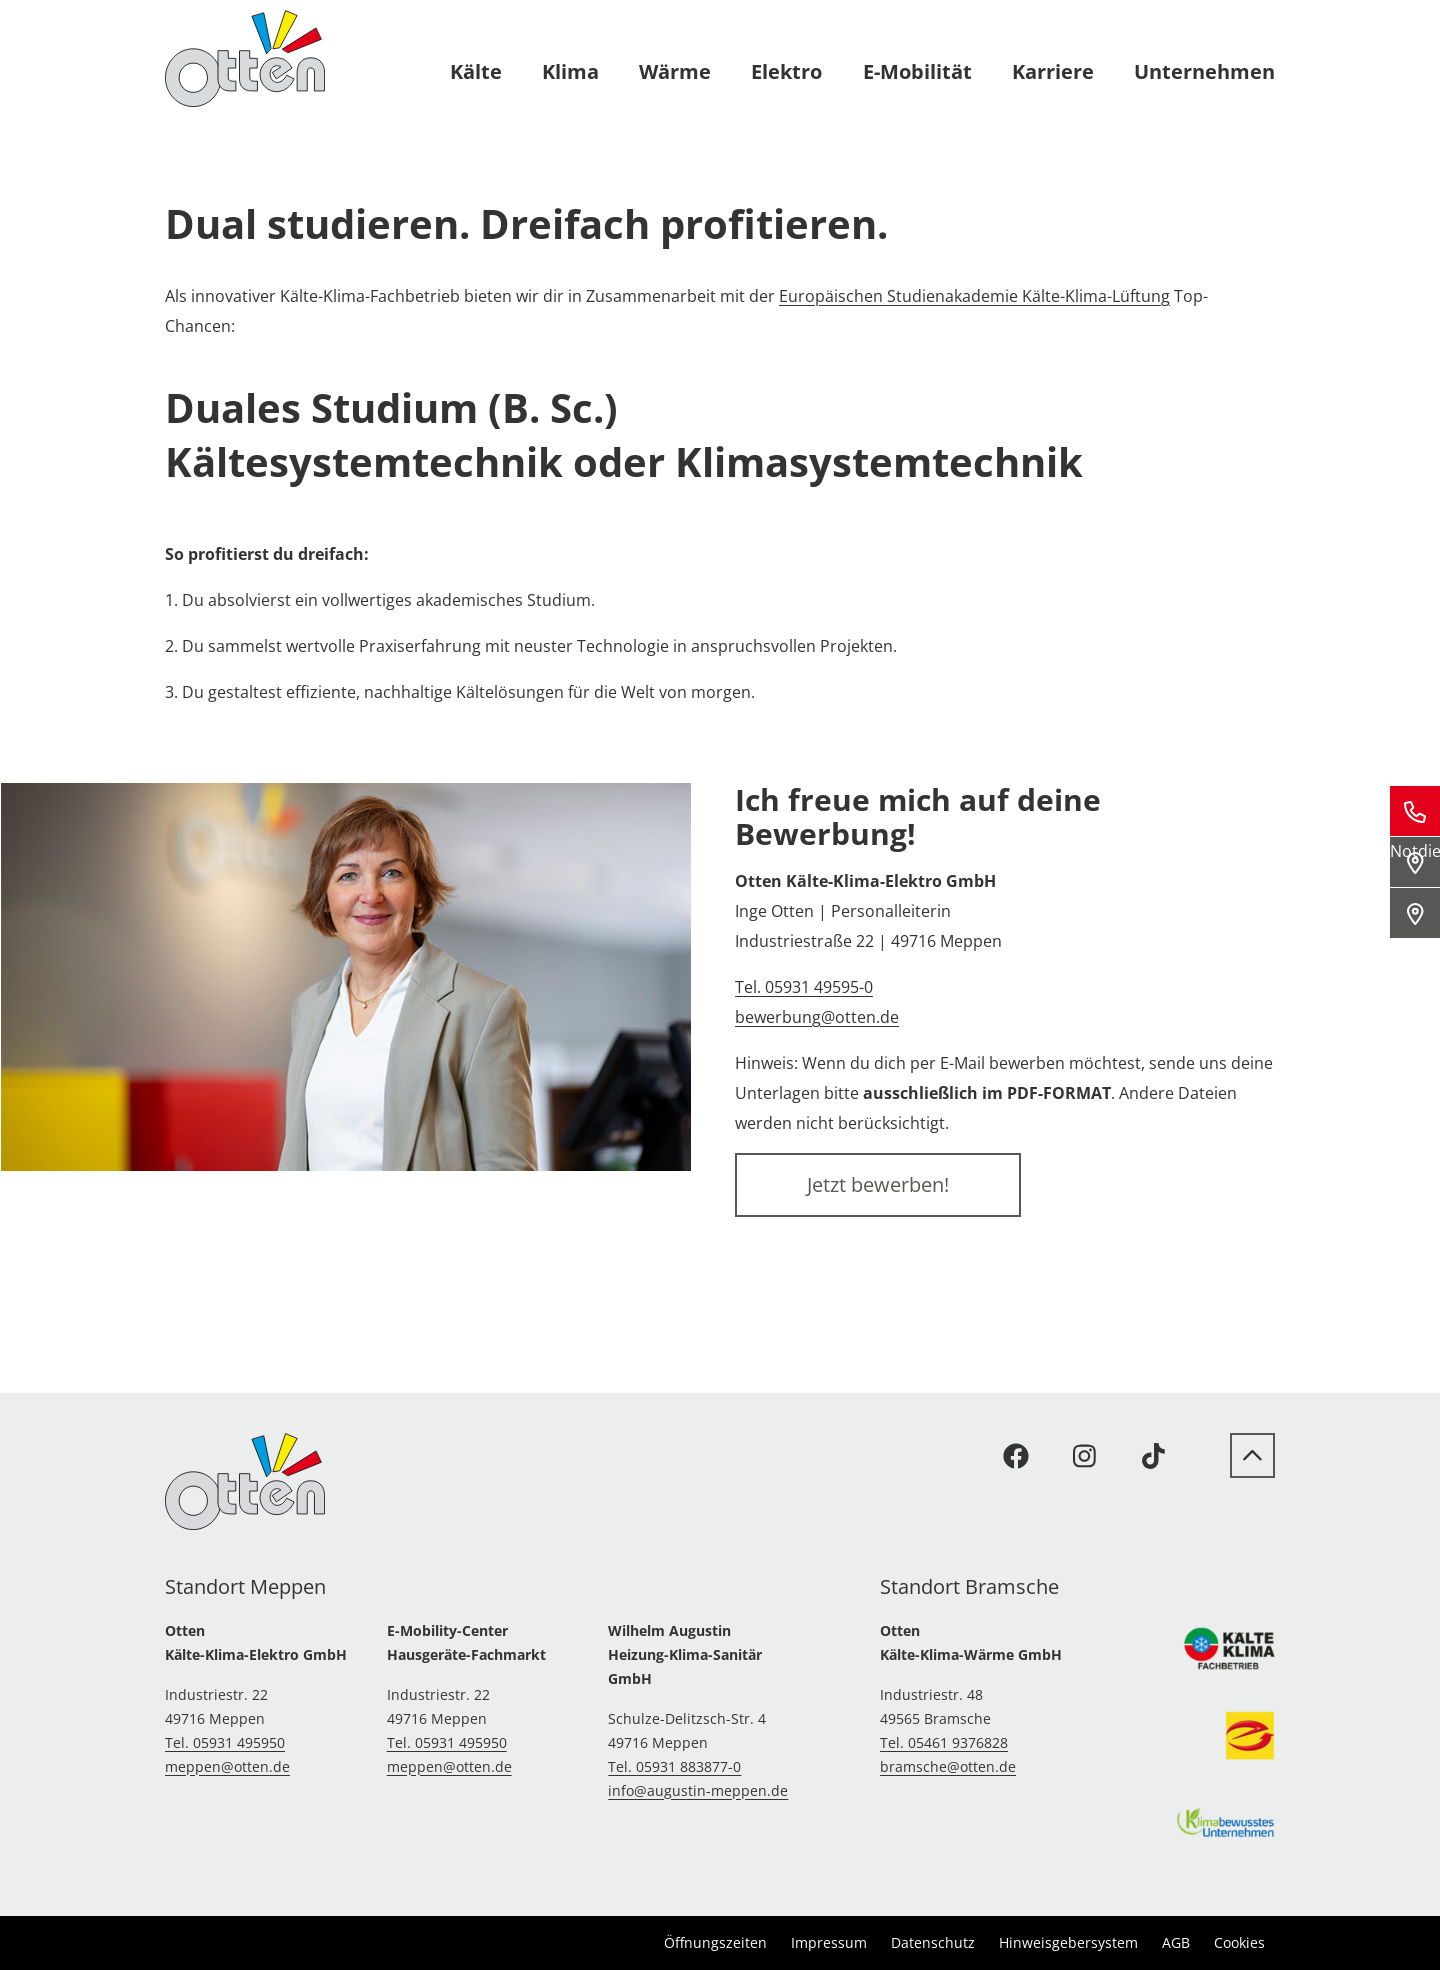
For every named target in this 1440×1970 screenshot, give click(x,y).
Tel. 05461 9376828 (944, 1742)
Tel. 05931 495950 (225, 1742)
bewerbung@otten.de (817, 1017)
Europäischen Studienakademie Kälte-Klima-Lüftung (974, 296)
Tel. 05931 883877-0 (674, 1766)
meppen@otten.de (227, 1766)
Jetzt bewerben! (878, 1184)
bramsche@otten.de (948, 1766)
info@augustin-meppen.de (698, 1790)
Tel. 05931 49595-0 (804, 987)
